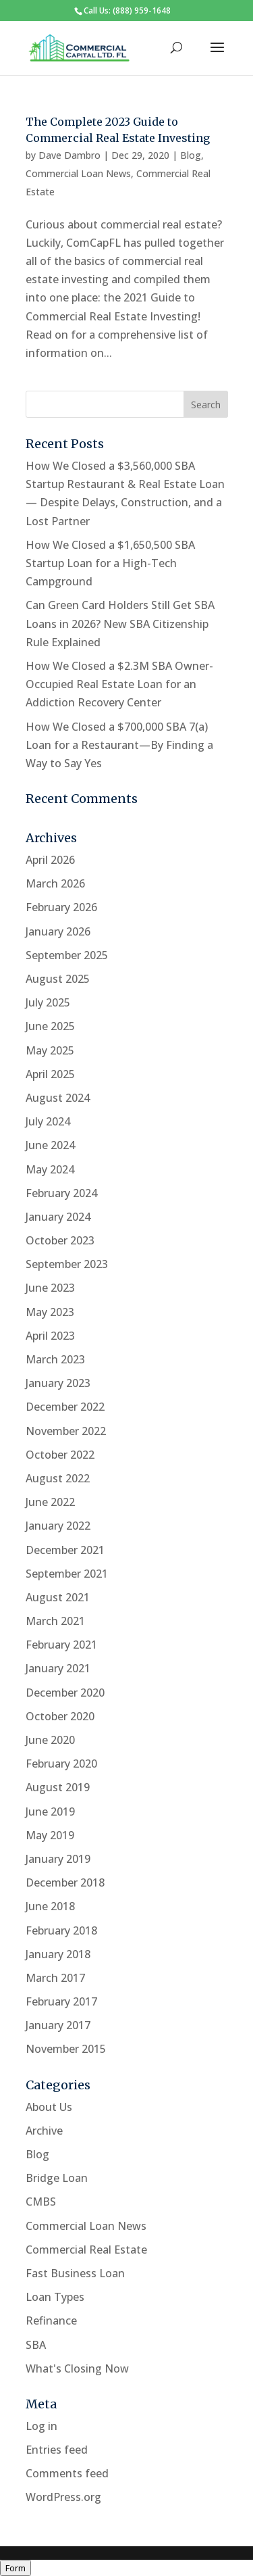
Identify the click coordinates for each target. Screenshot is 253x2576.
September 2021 (67, 1573)
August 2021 (58, 1597)
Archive (44, 2130)
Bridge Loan (57, 2177)
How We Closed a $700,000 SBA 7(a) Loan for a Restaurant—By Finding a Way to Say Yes (119, 745)
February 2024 (61, 1193)
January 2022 (58, 1525)
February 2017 (61, 2001)
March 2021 (55, 1620)
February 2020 (61, 1763)
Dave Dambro (69, 155)
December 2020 (65, 1692)
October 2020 (60, 1716)
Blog (190, 155)
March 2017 (55, 1977)
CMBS (41, 2201)
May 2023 (50, 1312)
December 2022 (65, 1406)
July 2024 (48, 1121)
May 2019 (50, 1835)
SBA (36, 2344)
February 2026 (61, 907)
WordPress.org (63, 2496)
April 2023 (50, 1335)
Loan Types (55, 2296)
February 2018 (61, 1930)
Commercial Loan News (78, 173)
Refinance (51, 2320)
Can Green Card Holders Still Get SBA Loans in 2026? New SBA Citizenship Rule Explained (120, 623)
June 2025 (50, 1026)
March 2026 (55, 883)
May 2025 (50, 1050)
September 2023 (67, 1264)
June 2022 (50, 1501)
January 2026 (58, 931)
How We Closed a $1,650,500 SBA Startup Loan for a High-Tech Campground (110, 563)
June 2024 (50, 1145)
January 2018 (58, 1954)
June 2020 (50, 1739)
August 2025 (58, 978)
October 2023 (60, 1240)
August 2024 (58, 1097)
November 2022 (66, 1431)
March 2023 (55, 1359)
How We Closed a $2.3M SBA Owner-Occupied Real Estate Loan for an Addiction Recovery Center (119, 684)
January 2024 (58, 1216)
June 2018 (50, 1906)
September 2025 (67, 955)
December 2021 (65, 1549)
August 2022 (58, 1478)
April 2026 (50, 859)
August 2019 (58, 1787)
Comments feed (67, 2473)
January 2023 (58, 1383)
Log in (41, 2426)
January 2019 (58, 1858)
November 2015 (66, 2048)
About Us (49, 2106)
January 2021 (58, 1668)
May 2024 (50, 1169)
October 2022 (60, 1454)
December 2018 (65, 1882)
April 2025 (50, 1074)
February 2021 (61, 1644)
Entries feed (57, 2449)
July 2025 (48, 1002)
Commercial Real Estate (86, 2249)
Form (15, 2568)
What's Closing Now (77, 2368)
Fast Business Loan (75, 2273)
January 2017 (58, 2025)
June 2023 (50, 1287)
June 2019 (50, 1811)
